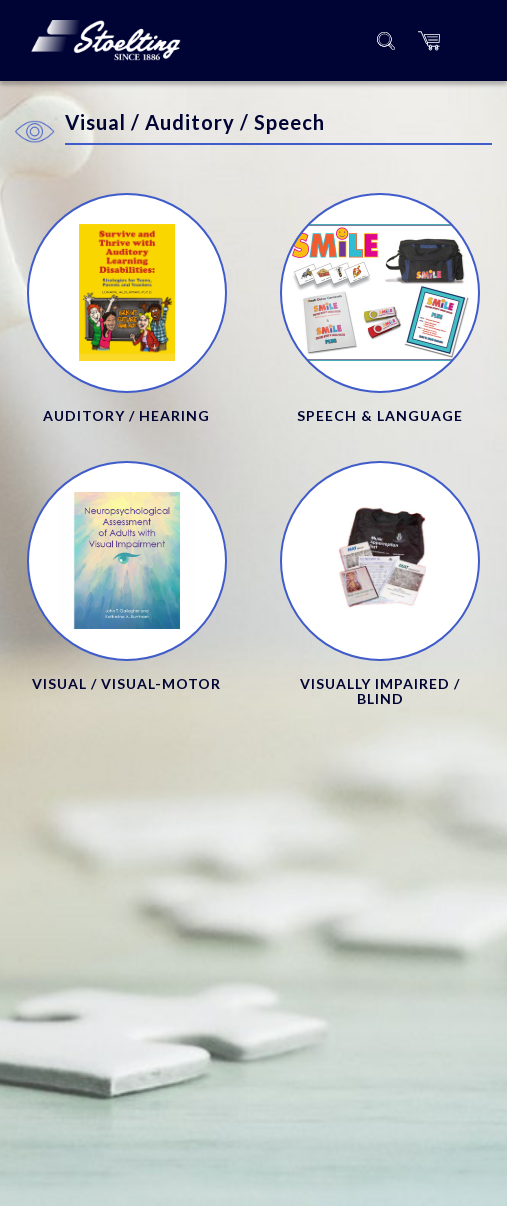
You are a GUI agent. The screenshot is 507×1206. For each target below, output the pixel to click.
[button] (429, 40)
